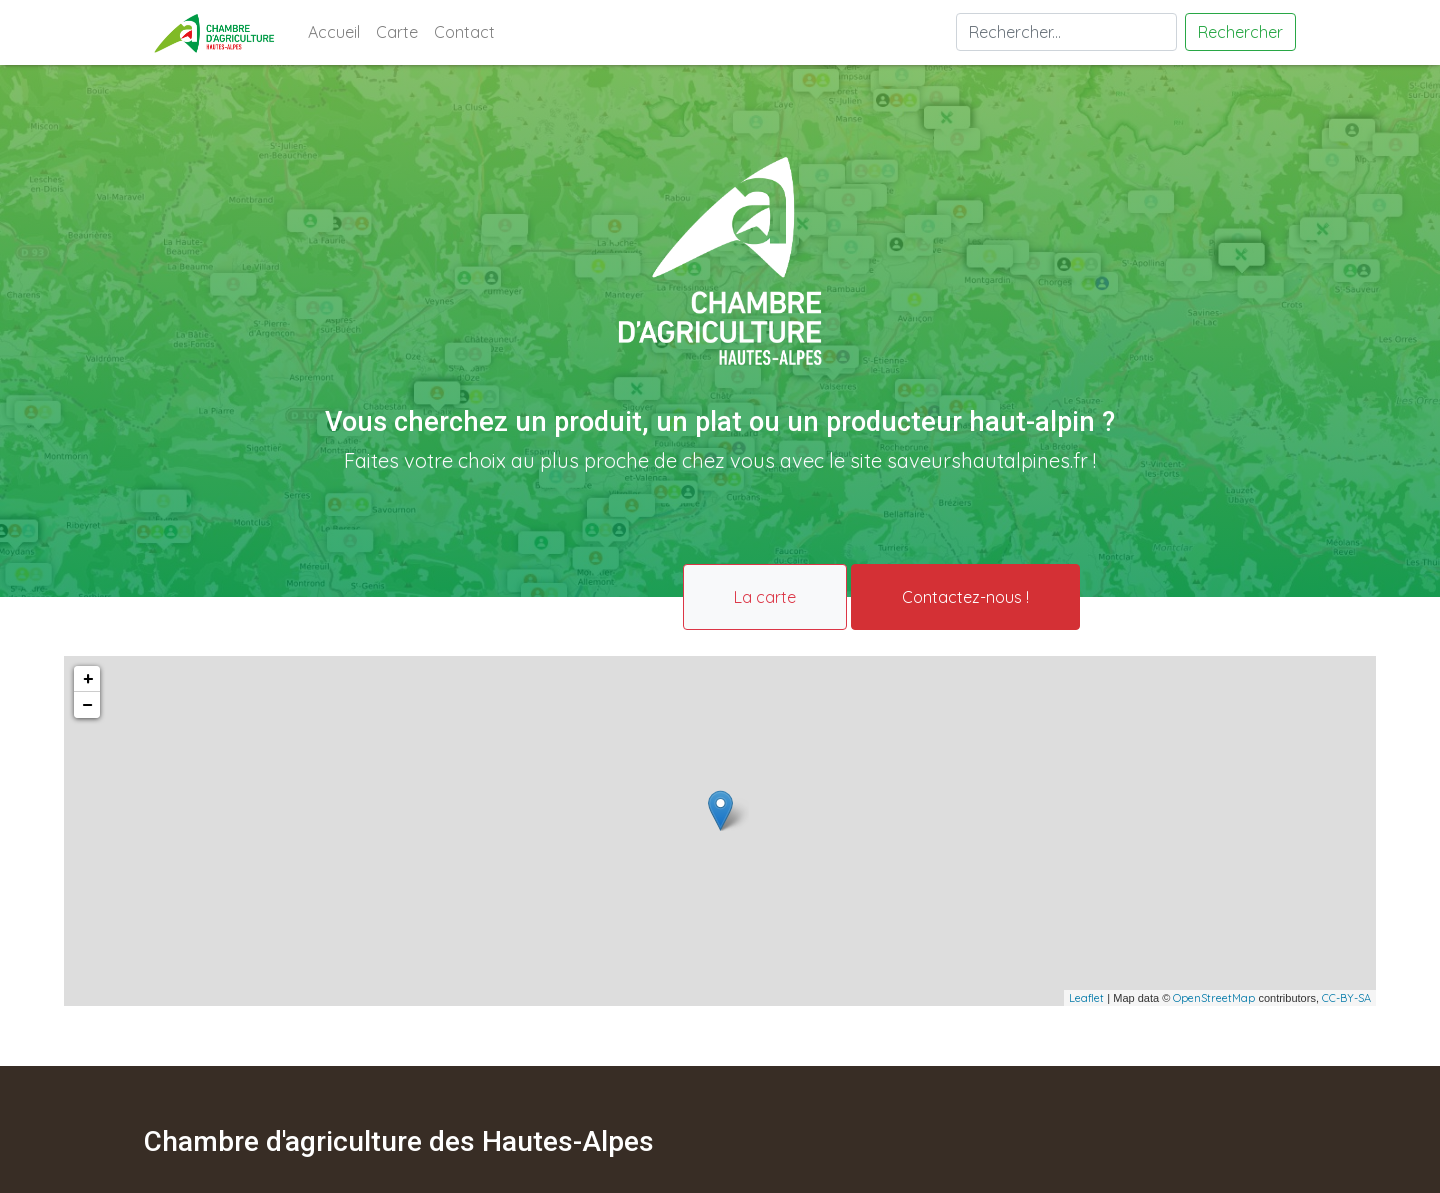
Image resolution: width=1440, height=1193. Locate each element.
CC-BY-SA (1346, 998)
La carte (765, 597)
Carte (397, 32)
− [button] (87, 704)
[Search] (1066, 32)
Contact (464, 32)
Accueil (338, 30)
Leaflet (1086, 998)
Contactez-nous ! (965, 597)
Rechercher (1240, 32)
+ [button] (88, 678)
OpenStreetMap (1214, 998)
